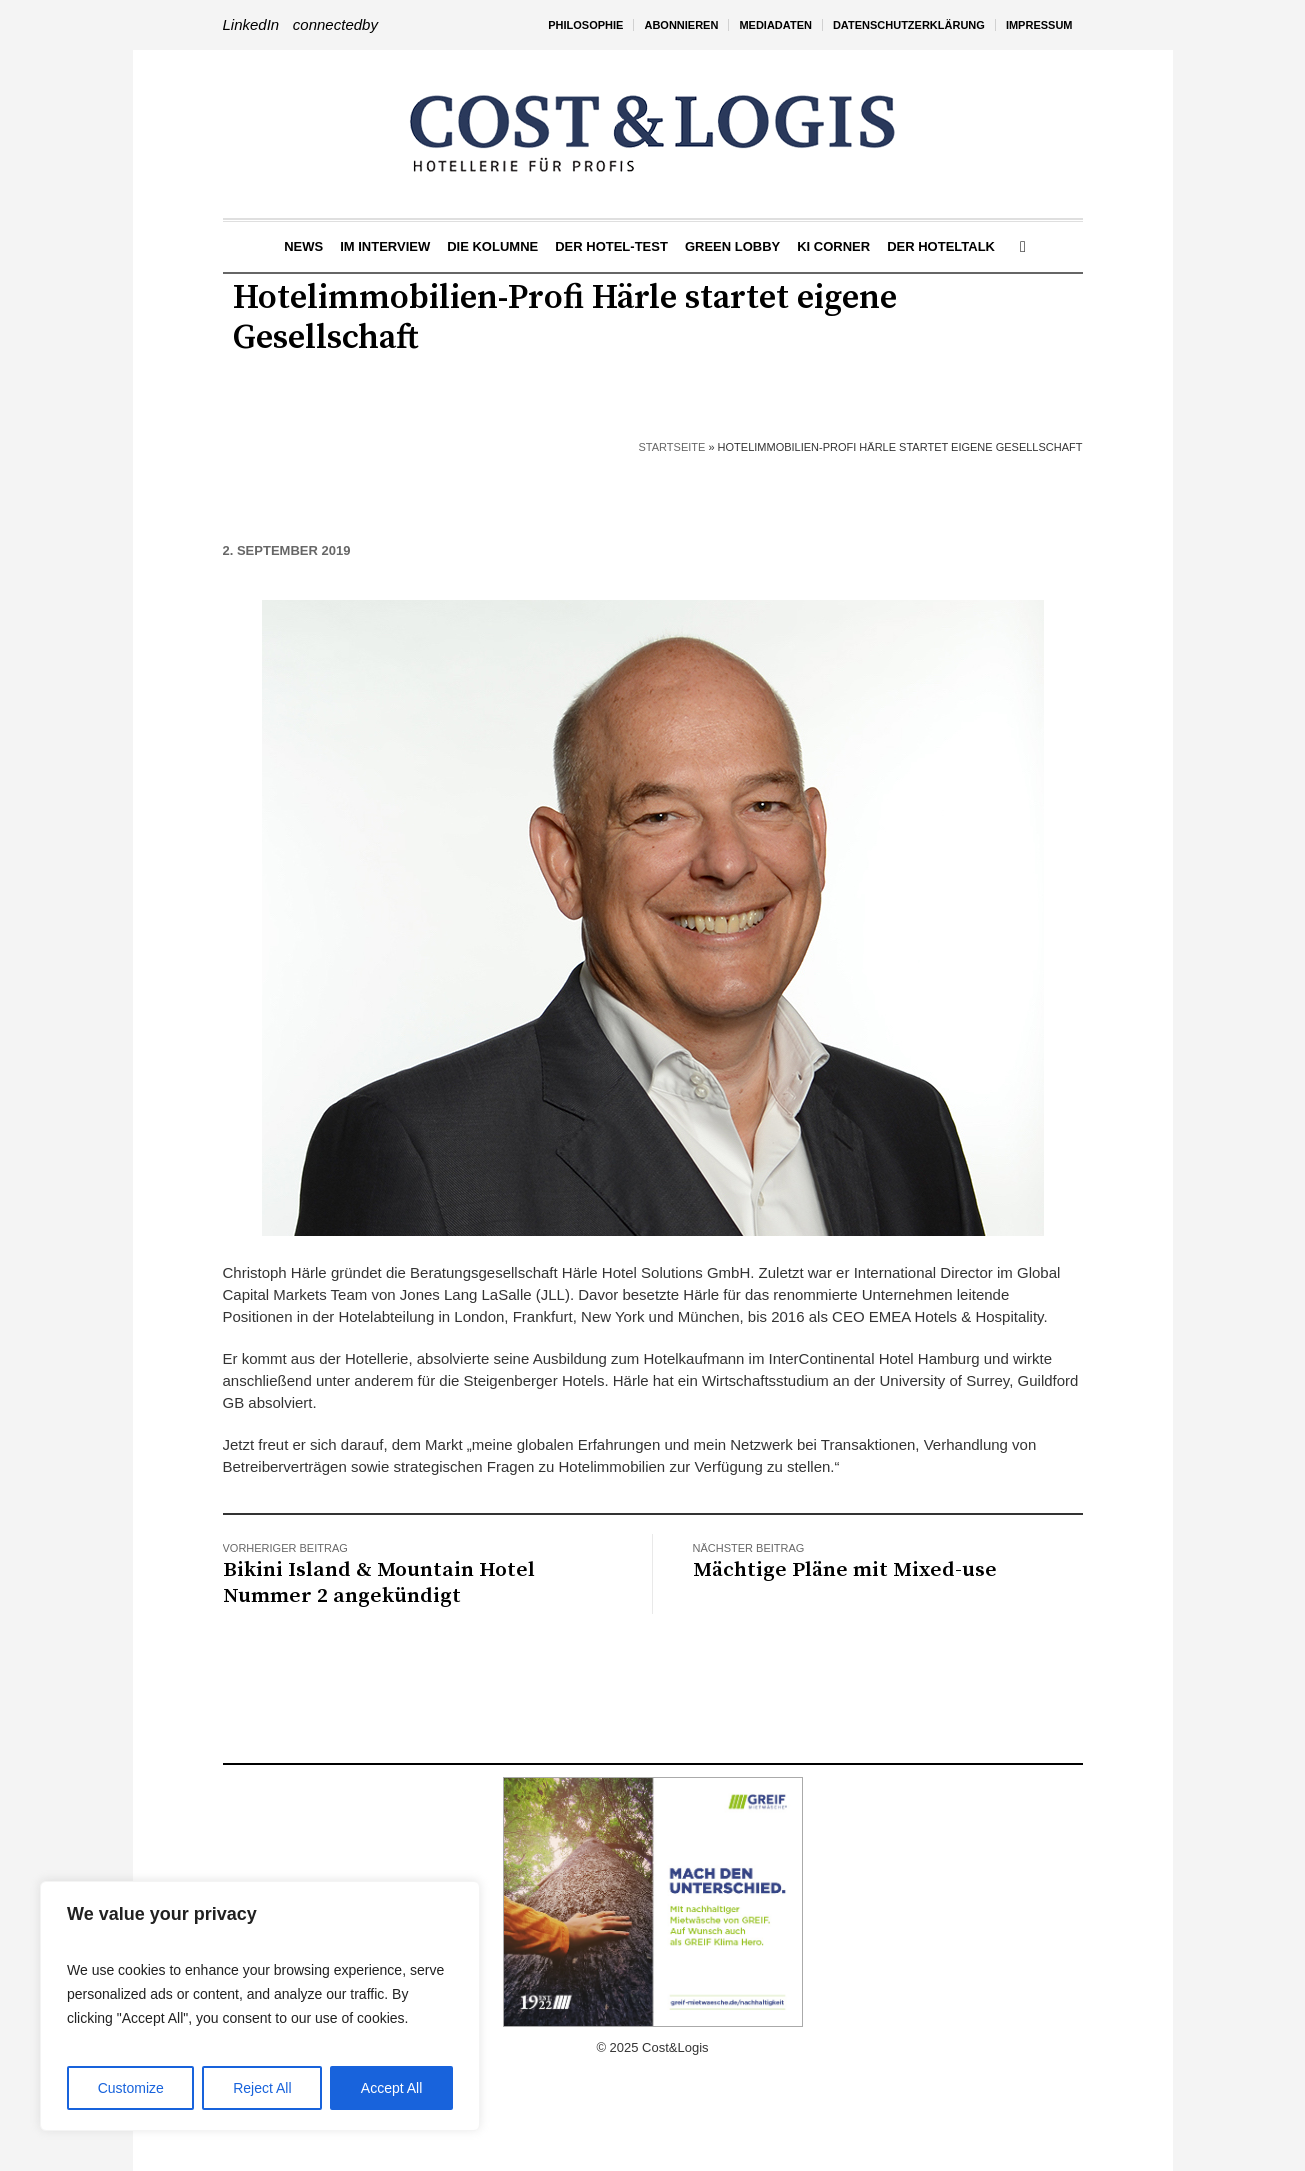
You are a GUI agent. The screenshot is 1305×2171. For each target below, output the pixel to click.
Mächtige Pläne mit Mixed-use (845, 1570)
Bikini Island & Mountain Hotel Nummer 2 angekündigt (379, 1583)
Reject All (262, 2088)
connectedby (335, 24)
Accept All (391, 2088)
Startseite (672, 447)
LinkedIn (251, 24)
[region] (260, 2006)
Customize (131, 2088)
